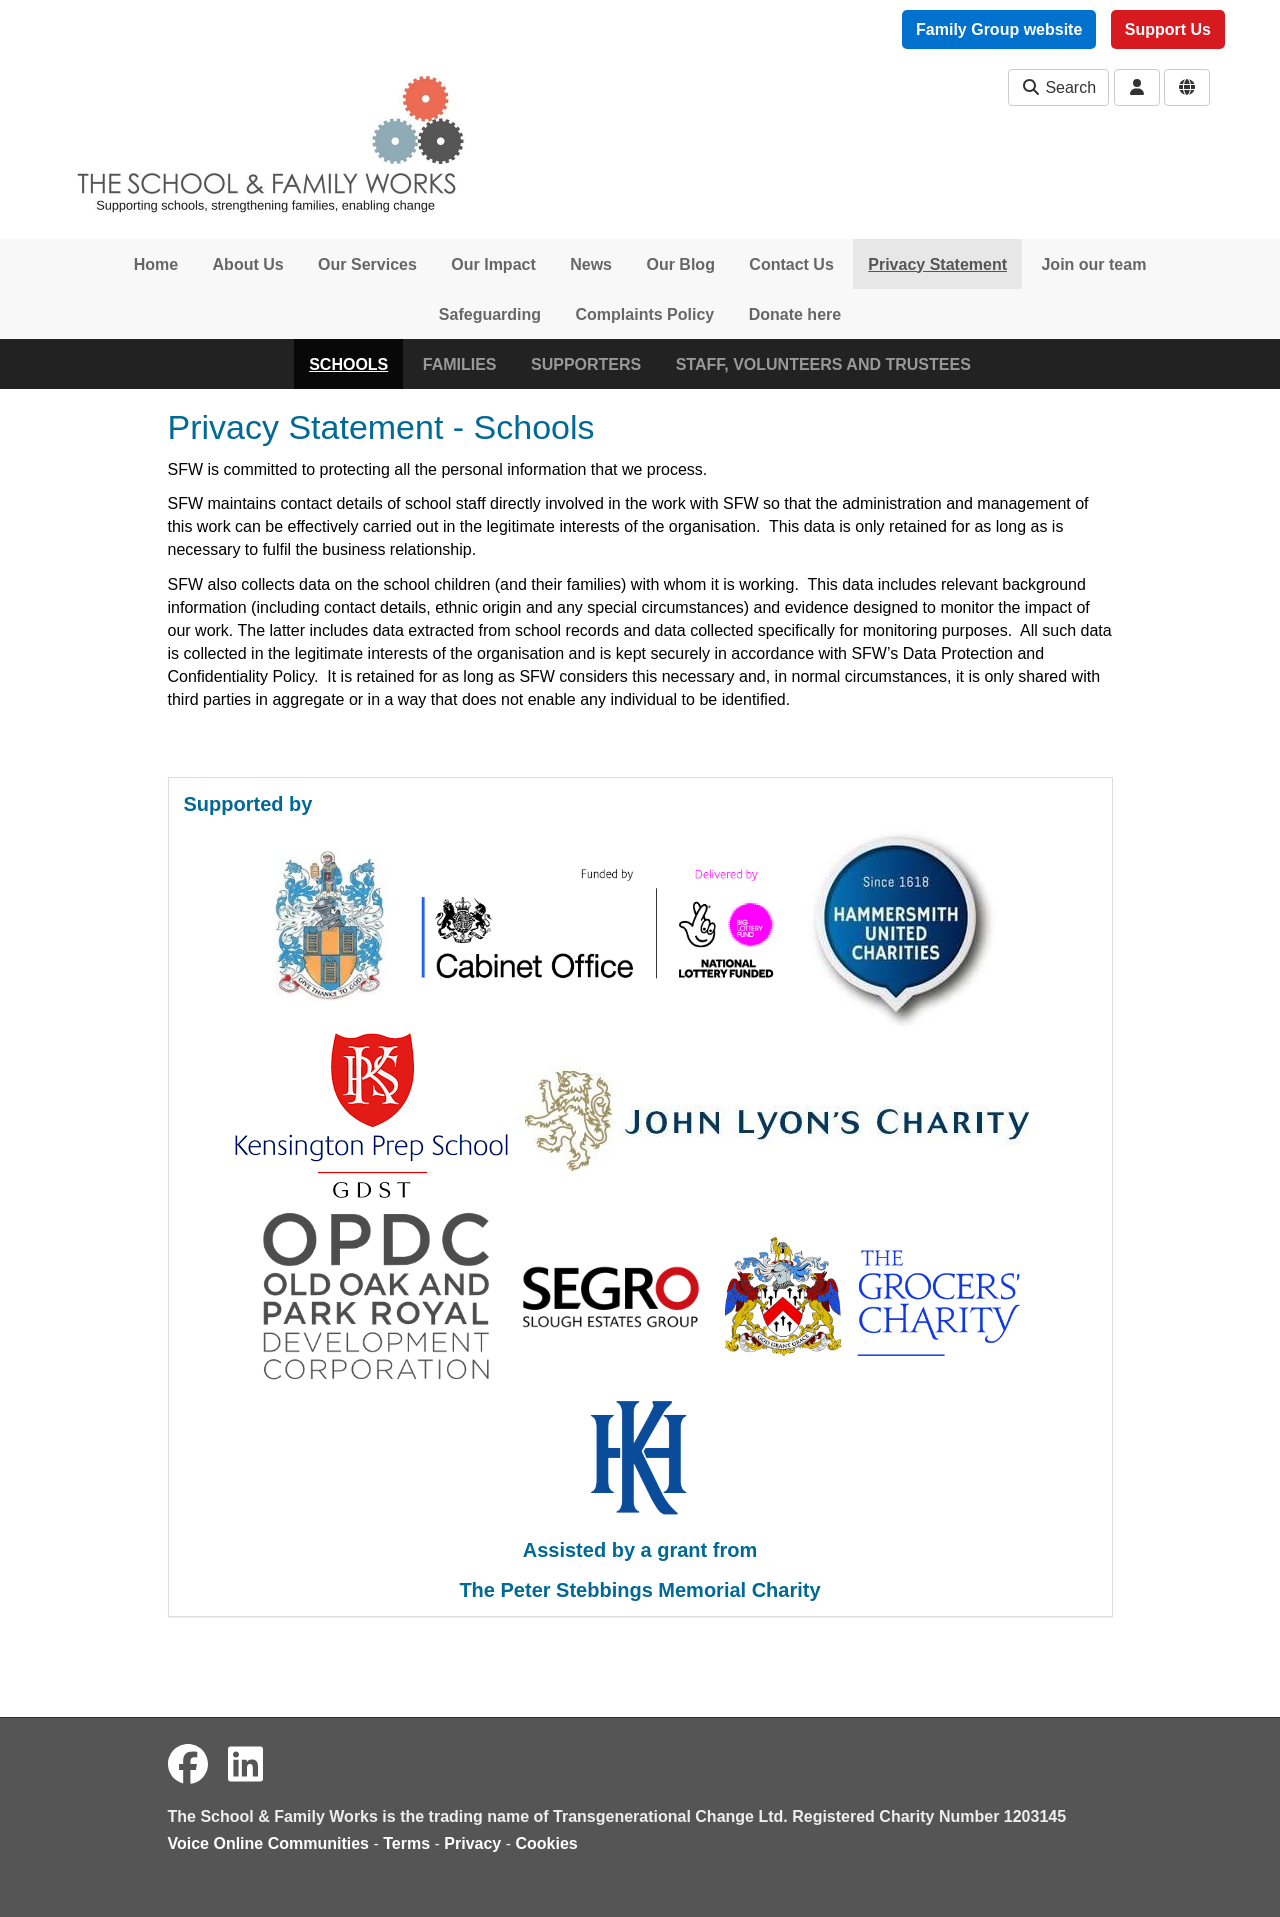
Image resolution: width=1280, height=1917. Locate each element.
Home (156, 264)
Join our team (1093, 264)
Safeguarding (490, 314)
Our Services (367, 264)
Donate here (795, 314)
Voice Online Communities (269, 1843)
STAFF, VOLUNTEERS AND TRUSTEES (823, 364)
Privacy (472, 1843)
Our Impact (493, 264)
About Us (248, 264)
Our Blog (680, 264)
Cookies (547, 1843)
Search (1058, 87)
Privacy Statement (937, 264)
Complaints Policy (645, 314)
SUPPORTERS (586, 364)
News (591, 264)
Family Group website (999, 29)
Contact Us (791, 264)
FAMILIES (460, 364)
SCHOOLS (348, 364)
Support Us (1168, 29)
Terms (406, 1843)
